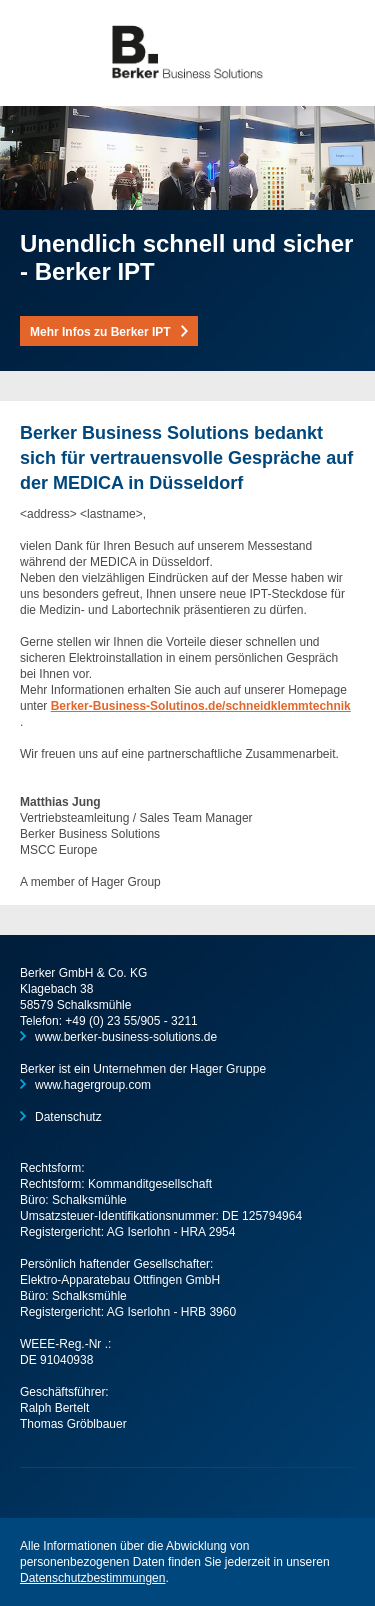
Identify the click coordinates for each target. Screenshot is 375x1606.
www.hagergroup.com (93, 1085)
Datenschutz (68, 1117)
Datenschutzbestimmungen (92, 1578)
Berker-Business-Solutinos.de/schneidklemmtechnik (201, 706)
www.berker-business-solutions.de (126, 1037)
